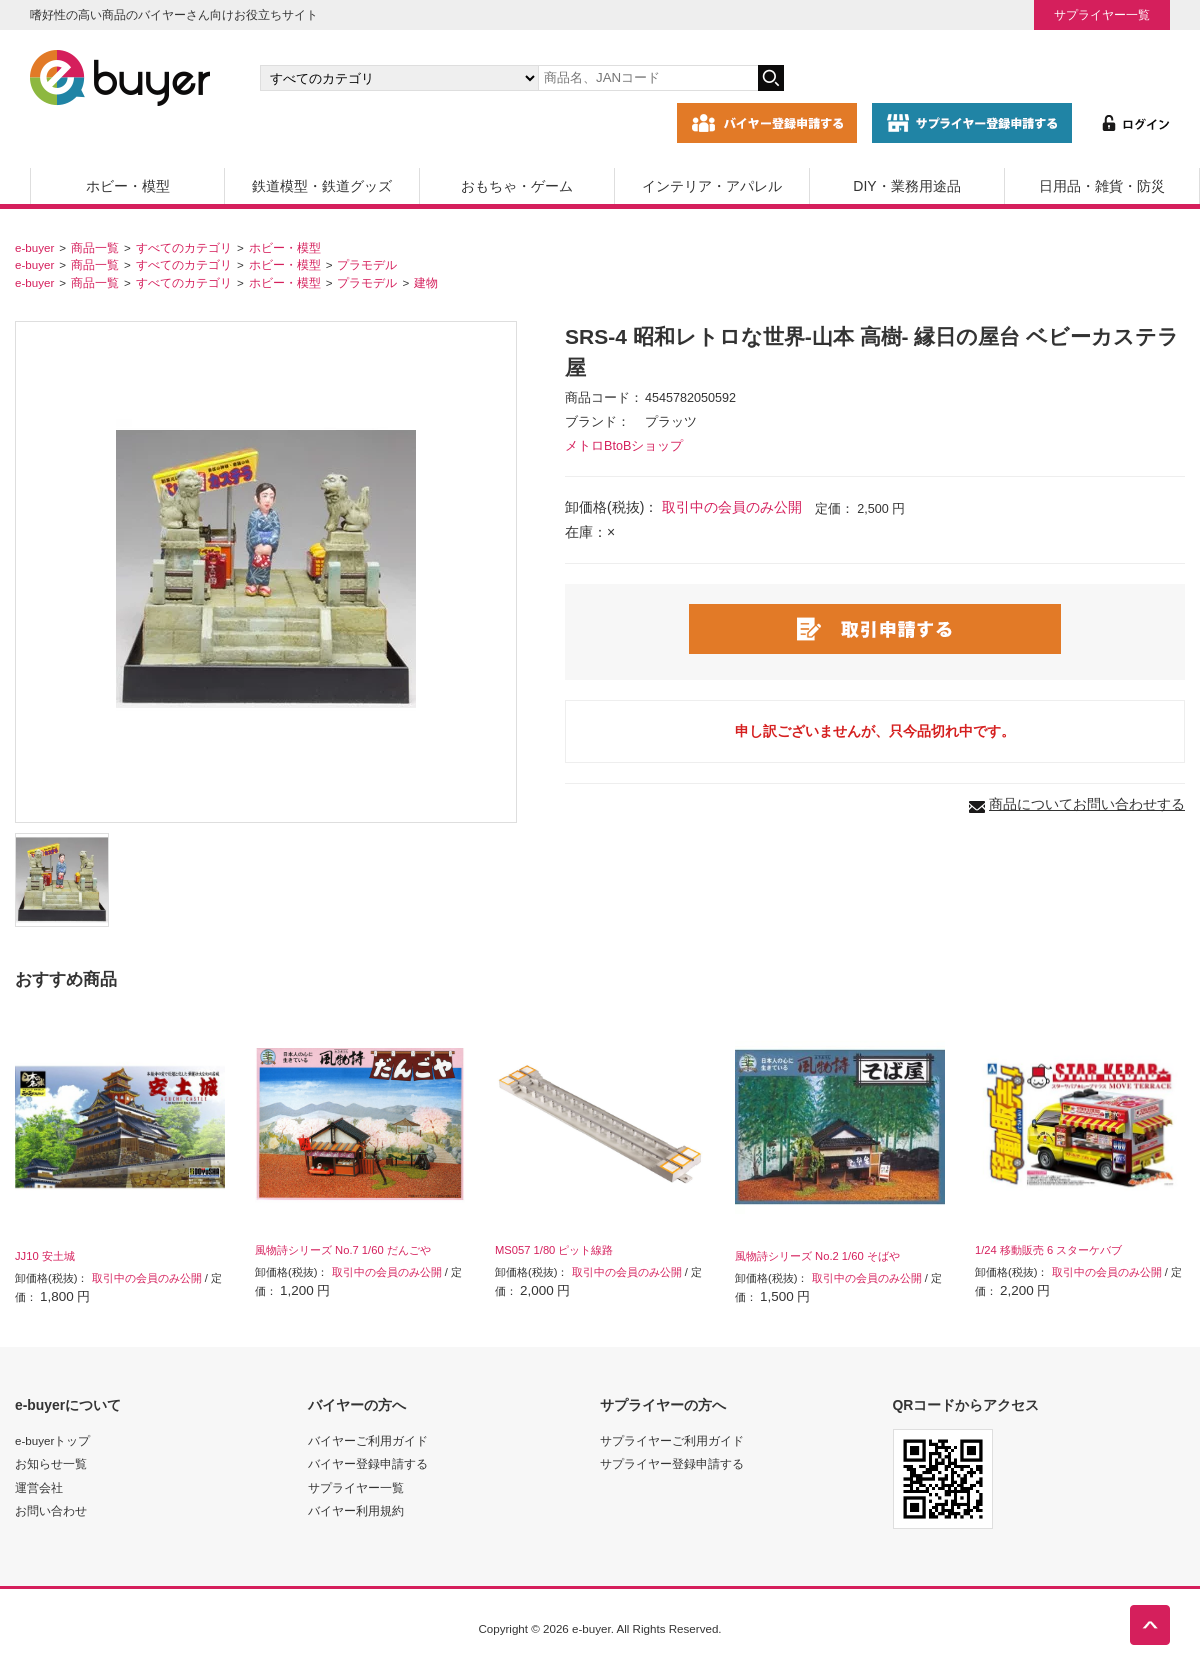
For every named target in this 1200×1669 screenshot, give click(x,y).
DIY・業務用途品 (906, 186)
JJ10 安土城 (45, 1256)
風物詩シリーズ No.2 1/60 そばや (817, 1256)
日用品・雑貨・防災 (1102, 186)
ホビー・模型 (128, 186)
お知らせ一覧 (51, 1463)
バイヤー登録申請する (368, 1463)
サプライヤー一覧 (1102, 14)
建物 (426, 282)
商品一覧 (95, 247)
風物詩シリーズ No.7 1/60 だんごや (343, 1250)
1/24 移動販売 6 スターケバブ (1048, 1250)
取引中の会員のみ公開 (732, 507)
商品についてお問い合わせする (1087, 804)
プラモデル (367, 264)
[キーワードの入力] (648, 78)
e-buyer (34, 247)
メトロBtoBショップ (624, 446)
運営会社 (39, 1487)
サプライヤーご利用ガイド (672, 1440)
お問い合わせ (51, 1510)
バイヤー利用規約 (356, 1510)
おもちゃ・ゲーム (517, 186)
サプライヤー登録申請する (672, 1463)
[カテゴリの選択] (399, 78)
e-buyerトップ (52, 1440)
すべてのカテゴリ (184, 247)
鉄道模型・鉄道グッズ (322, 186)
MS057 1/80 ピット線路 (554, 1250)
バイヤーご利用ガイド (368, 1440)
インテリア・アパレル (712, 186)
